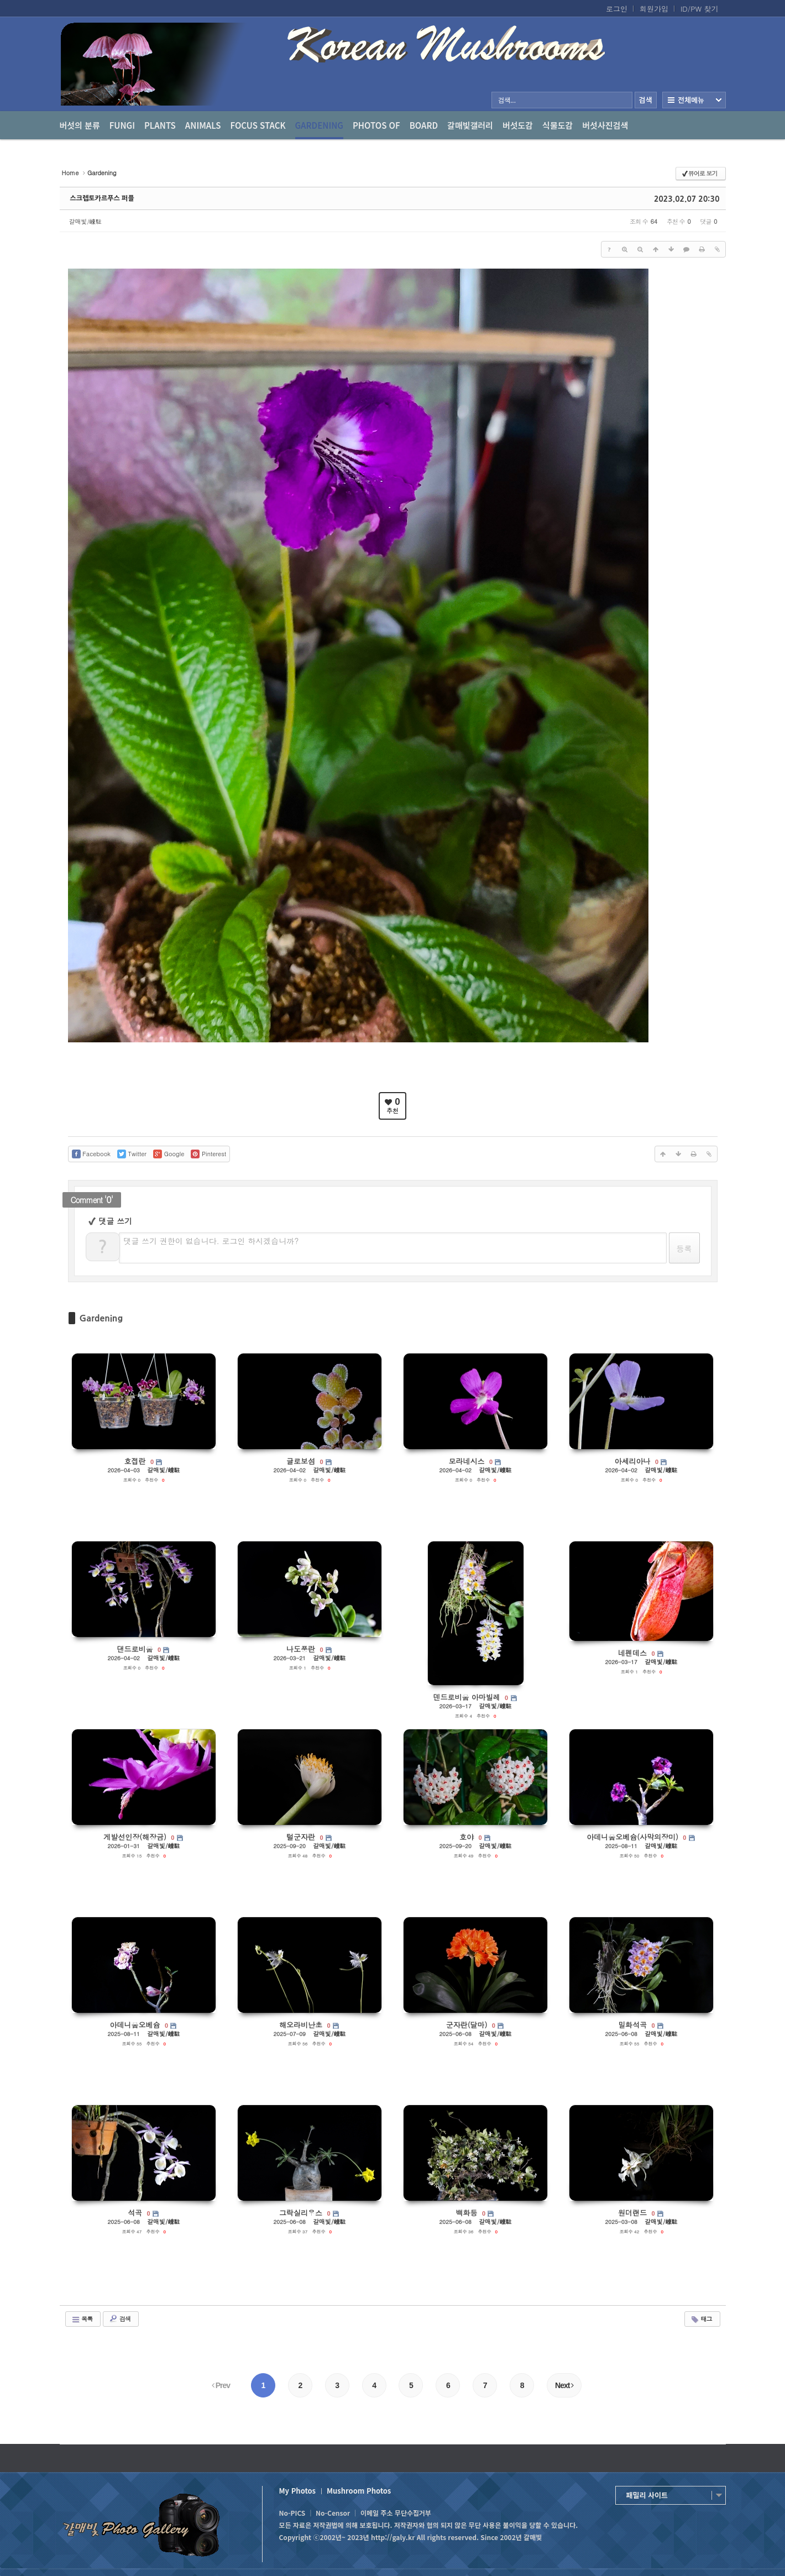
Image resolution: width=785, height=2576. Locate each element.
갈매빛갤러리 (470, 125)
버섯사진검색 (605, 125)
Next (564, 2385)
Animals (203, 125)
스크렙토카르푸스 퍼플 (102, 198)
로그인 (616, 9)
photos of (376, 125)
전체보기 (694, 100)
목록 (82, 2319)
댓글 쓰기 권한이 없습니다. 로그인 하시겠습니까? (211, 1240)
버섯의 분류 (80, 125)
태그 (701, 2319)
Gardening (319, 129)
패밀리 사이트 (647, 2495)
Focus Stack (258, 125)
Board (424, 125)
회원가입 (654, 9)
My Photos (297, 2490)
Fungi (122, 125)
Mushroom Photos (359, 2490)
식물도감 (557, 125)
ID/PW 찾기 (700, 9)
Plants (160, 125)
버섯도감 (518, 125)
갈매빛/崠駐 (85, 221)
